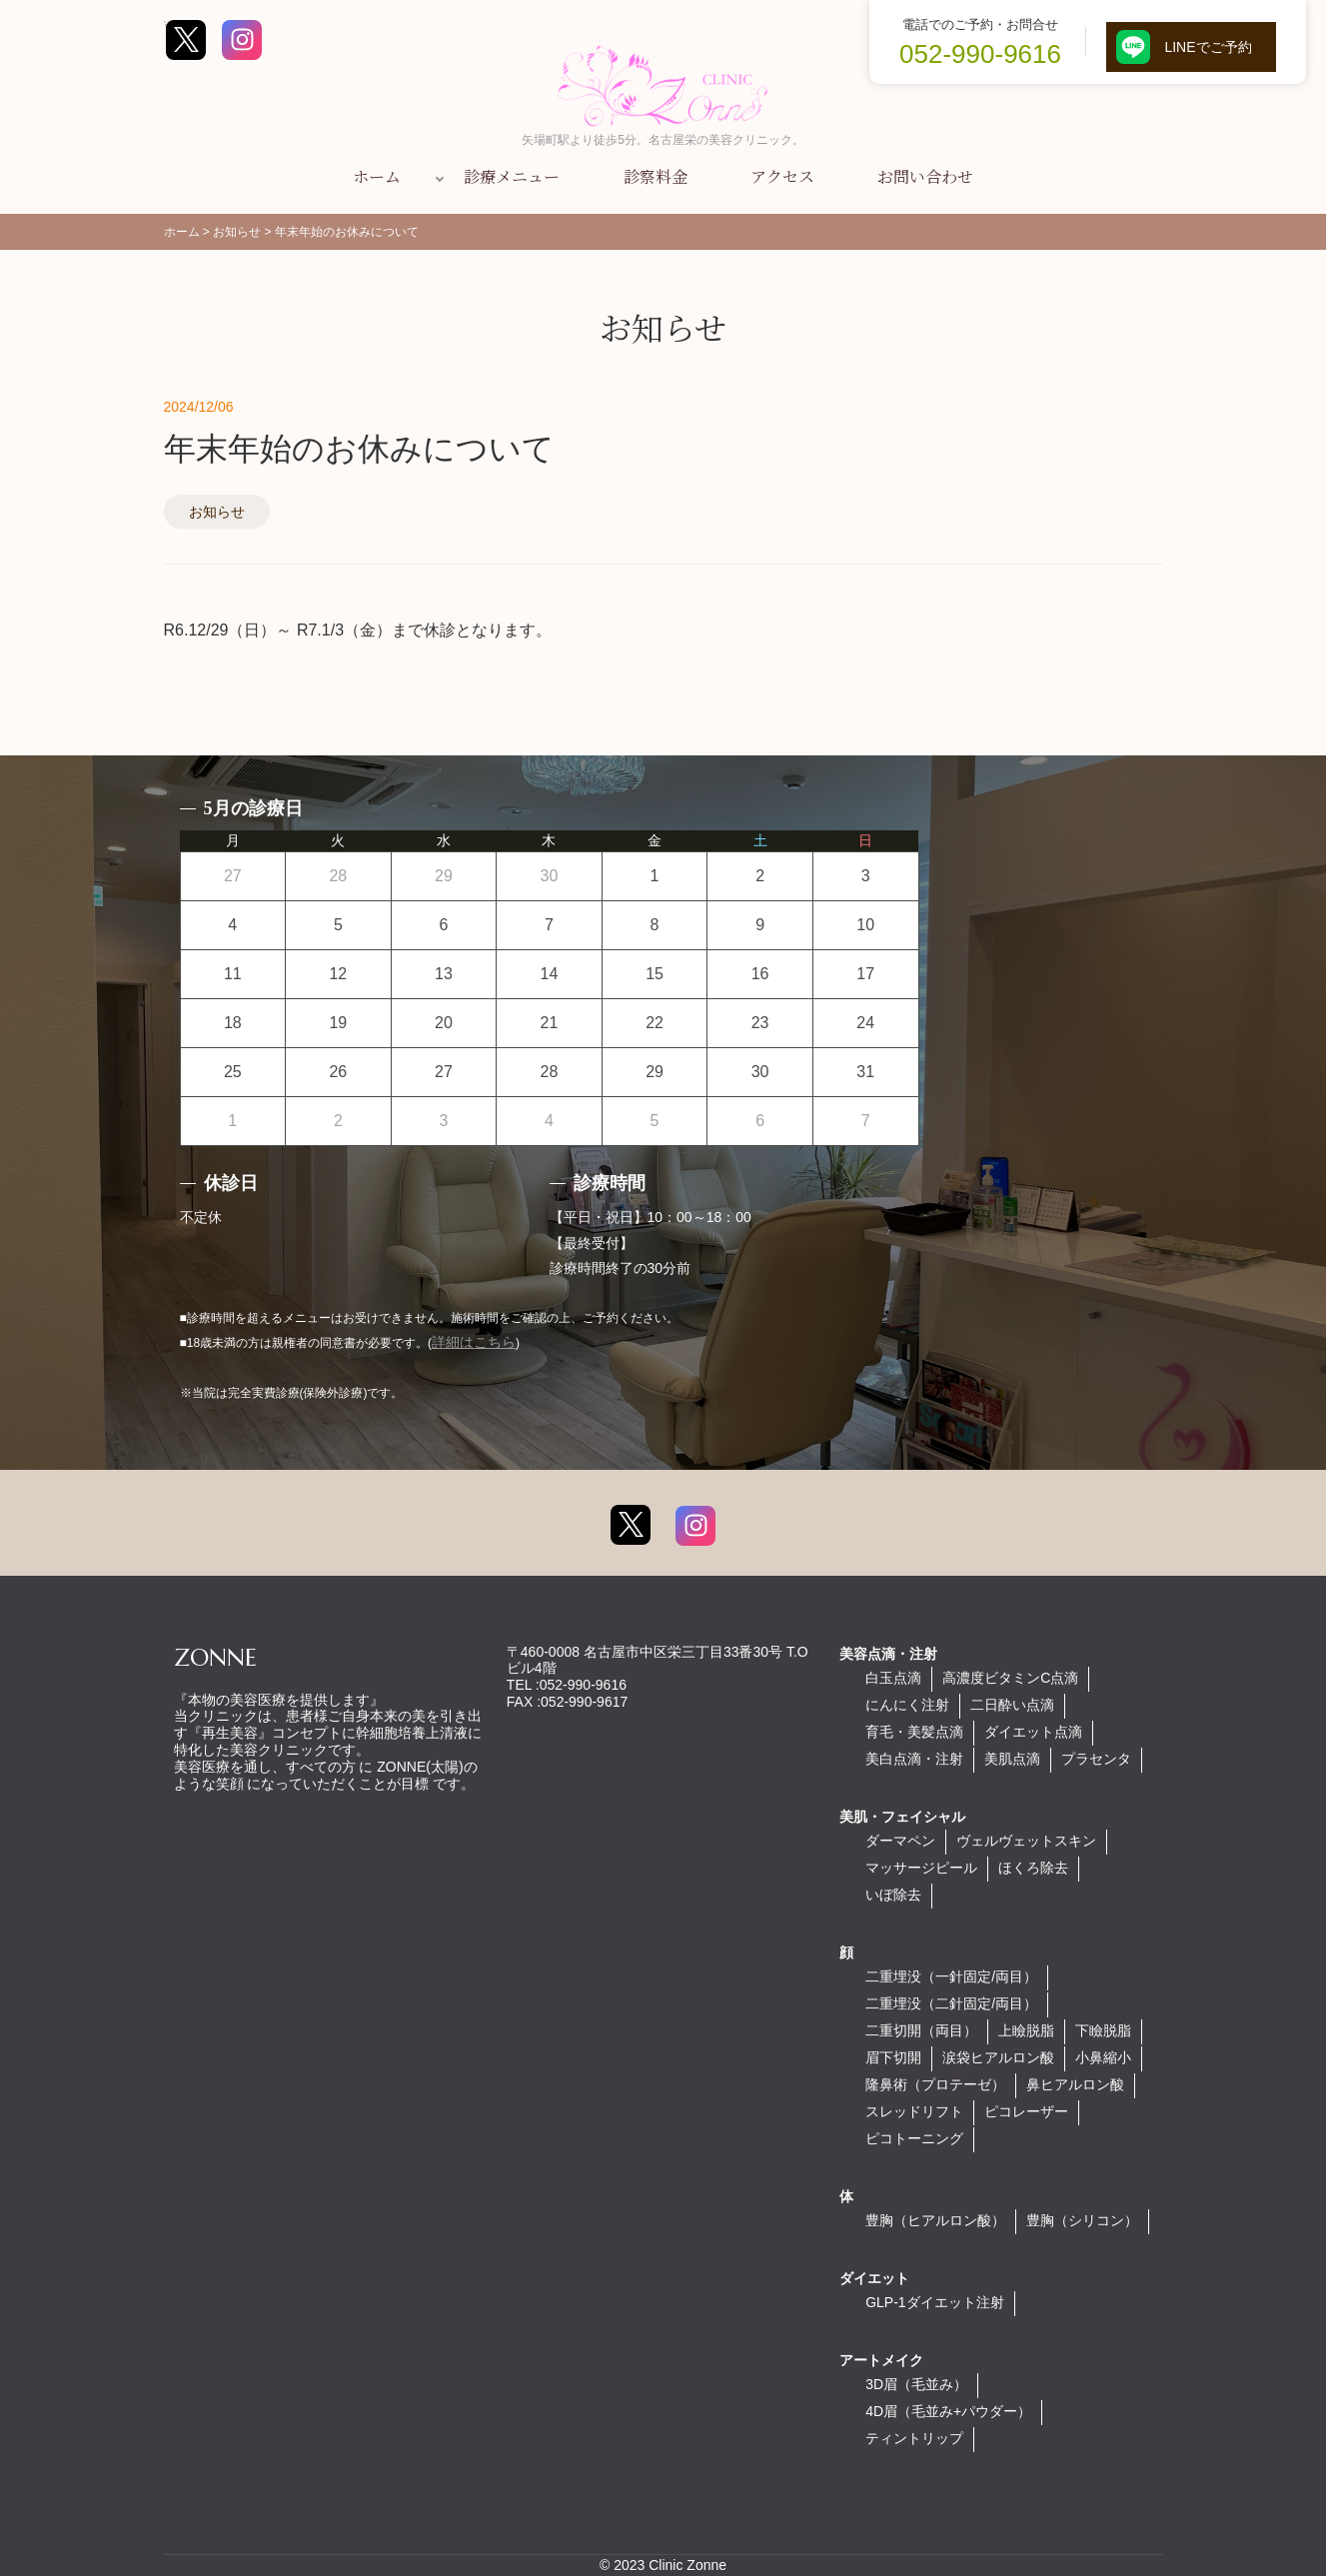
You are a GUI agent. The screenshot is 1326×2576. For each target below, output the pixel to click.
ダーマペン (900, 1841)
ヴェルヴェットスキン (1026, 1841)
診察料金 (655, 176)
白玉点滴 (893, 1678)
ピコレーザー (1026, 2111)
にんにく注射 (907, 1705)
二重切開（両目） (921, 2030)
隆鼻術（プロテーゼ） (935, 2084)
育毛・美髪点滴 (914, 1732)
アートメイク (881, 2360)
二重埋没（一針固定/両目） (951, 1976)
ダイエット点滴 (1033, 1732)
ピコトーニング (914, 2138)
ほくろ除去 (1033, 1868)
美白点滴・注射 (914, 1759)
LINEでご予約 (1190, 47)
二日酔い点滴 (1012, 1705)
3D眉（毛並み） (916, 2384)
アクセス (782, 176)
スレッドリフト (914, 2111)
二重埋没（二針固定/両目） (951, 2003)
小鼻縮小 (1103, 2057)
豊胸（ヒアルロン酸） (935, 2220)
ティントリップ (914, 2438)
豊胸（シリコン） (1082, 2220)
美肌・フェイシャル (902, 1817)
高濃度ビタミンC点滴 (1010, 1678)
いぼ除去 (893, 1895)
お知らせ (217, 512)
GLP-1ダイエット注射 (934, 2302)
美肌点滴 (1012, 1759)
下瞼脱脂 (1103, 2030)
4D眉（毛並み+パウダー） (948, 2411)
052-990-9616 (980, 54)
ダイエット (874, 2278)
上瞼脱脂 (1026, 2030)
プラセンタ (1096, 1759)
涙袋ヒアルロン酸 (998, 2057)
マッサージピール (921, 1868)
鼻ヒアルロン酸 (1075, 2084)
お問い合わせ (925, 176)
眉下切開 (893, 2057)
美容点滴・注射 (888, 1654)
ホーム (377, 176)
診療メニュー (512, 176)
